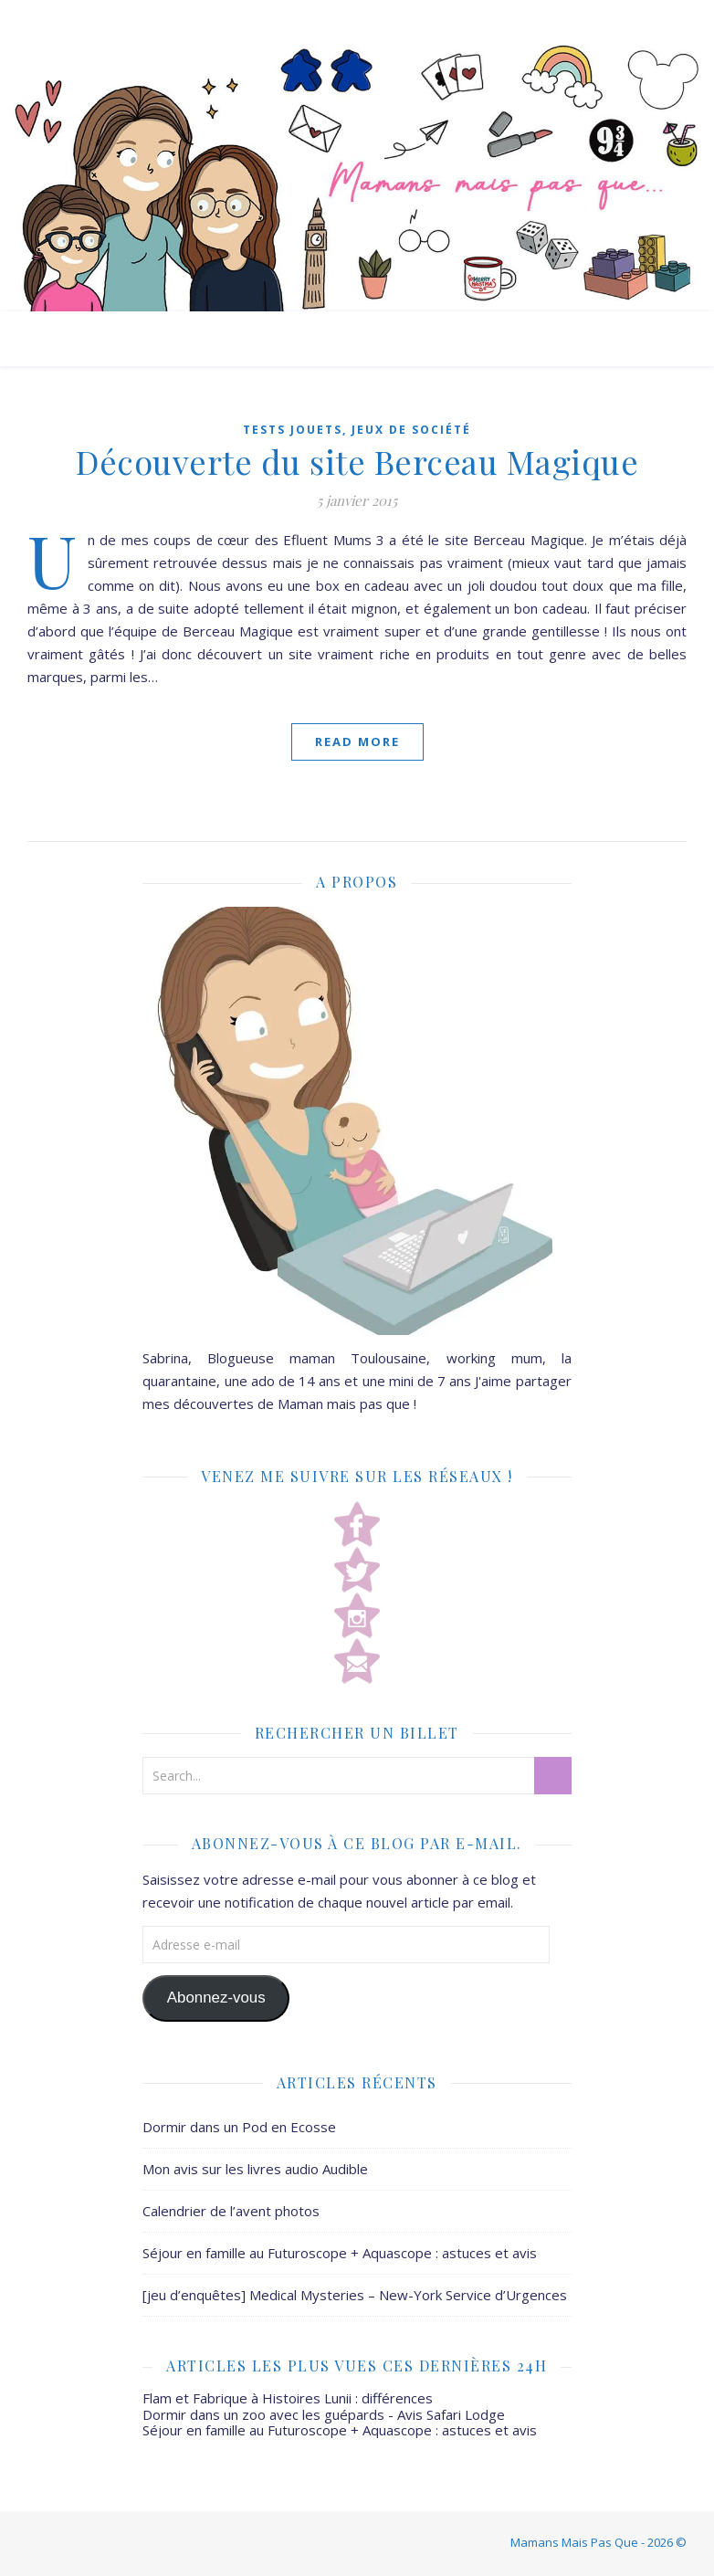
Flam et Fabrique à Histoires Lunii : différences (287, 2398)
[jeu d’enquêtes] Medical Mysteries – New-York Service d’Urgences (354, 2295)
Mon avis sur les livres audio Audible (255, 2169)
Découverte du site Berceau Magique (357, 461)
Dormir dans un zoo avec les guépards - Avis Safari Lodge (323, 2414)
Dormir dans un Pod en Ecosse (239, 2127)
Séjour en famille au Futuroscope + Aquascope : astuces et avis (339, 2253)
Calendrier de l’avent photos (231, 2211)
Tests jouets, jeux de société (357, 429)
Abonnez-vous (216, 1997)
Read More (357, 741)
